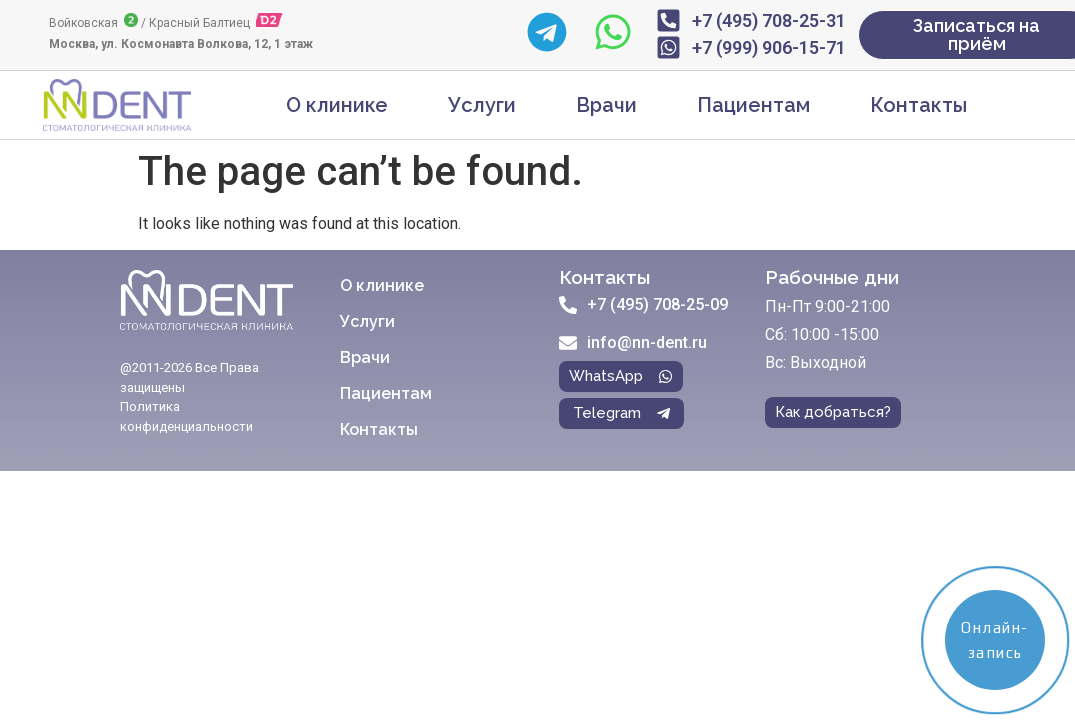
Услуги (482, 105)
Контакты (918, 105)
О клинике (337, 105)
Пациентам (753, 105)
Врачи (606, 105)
